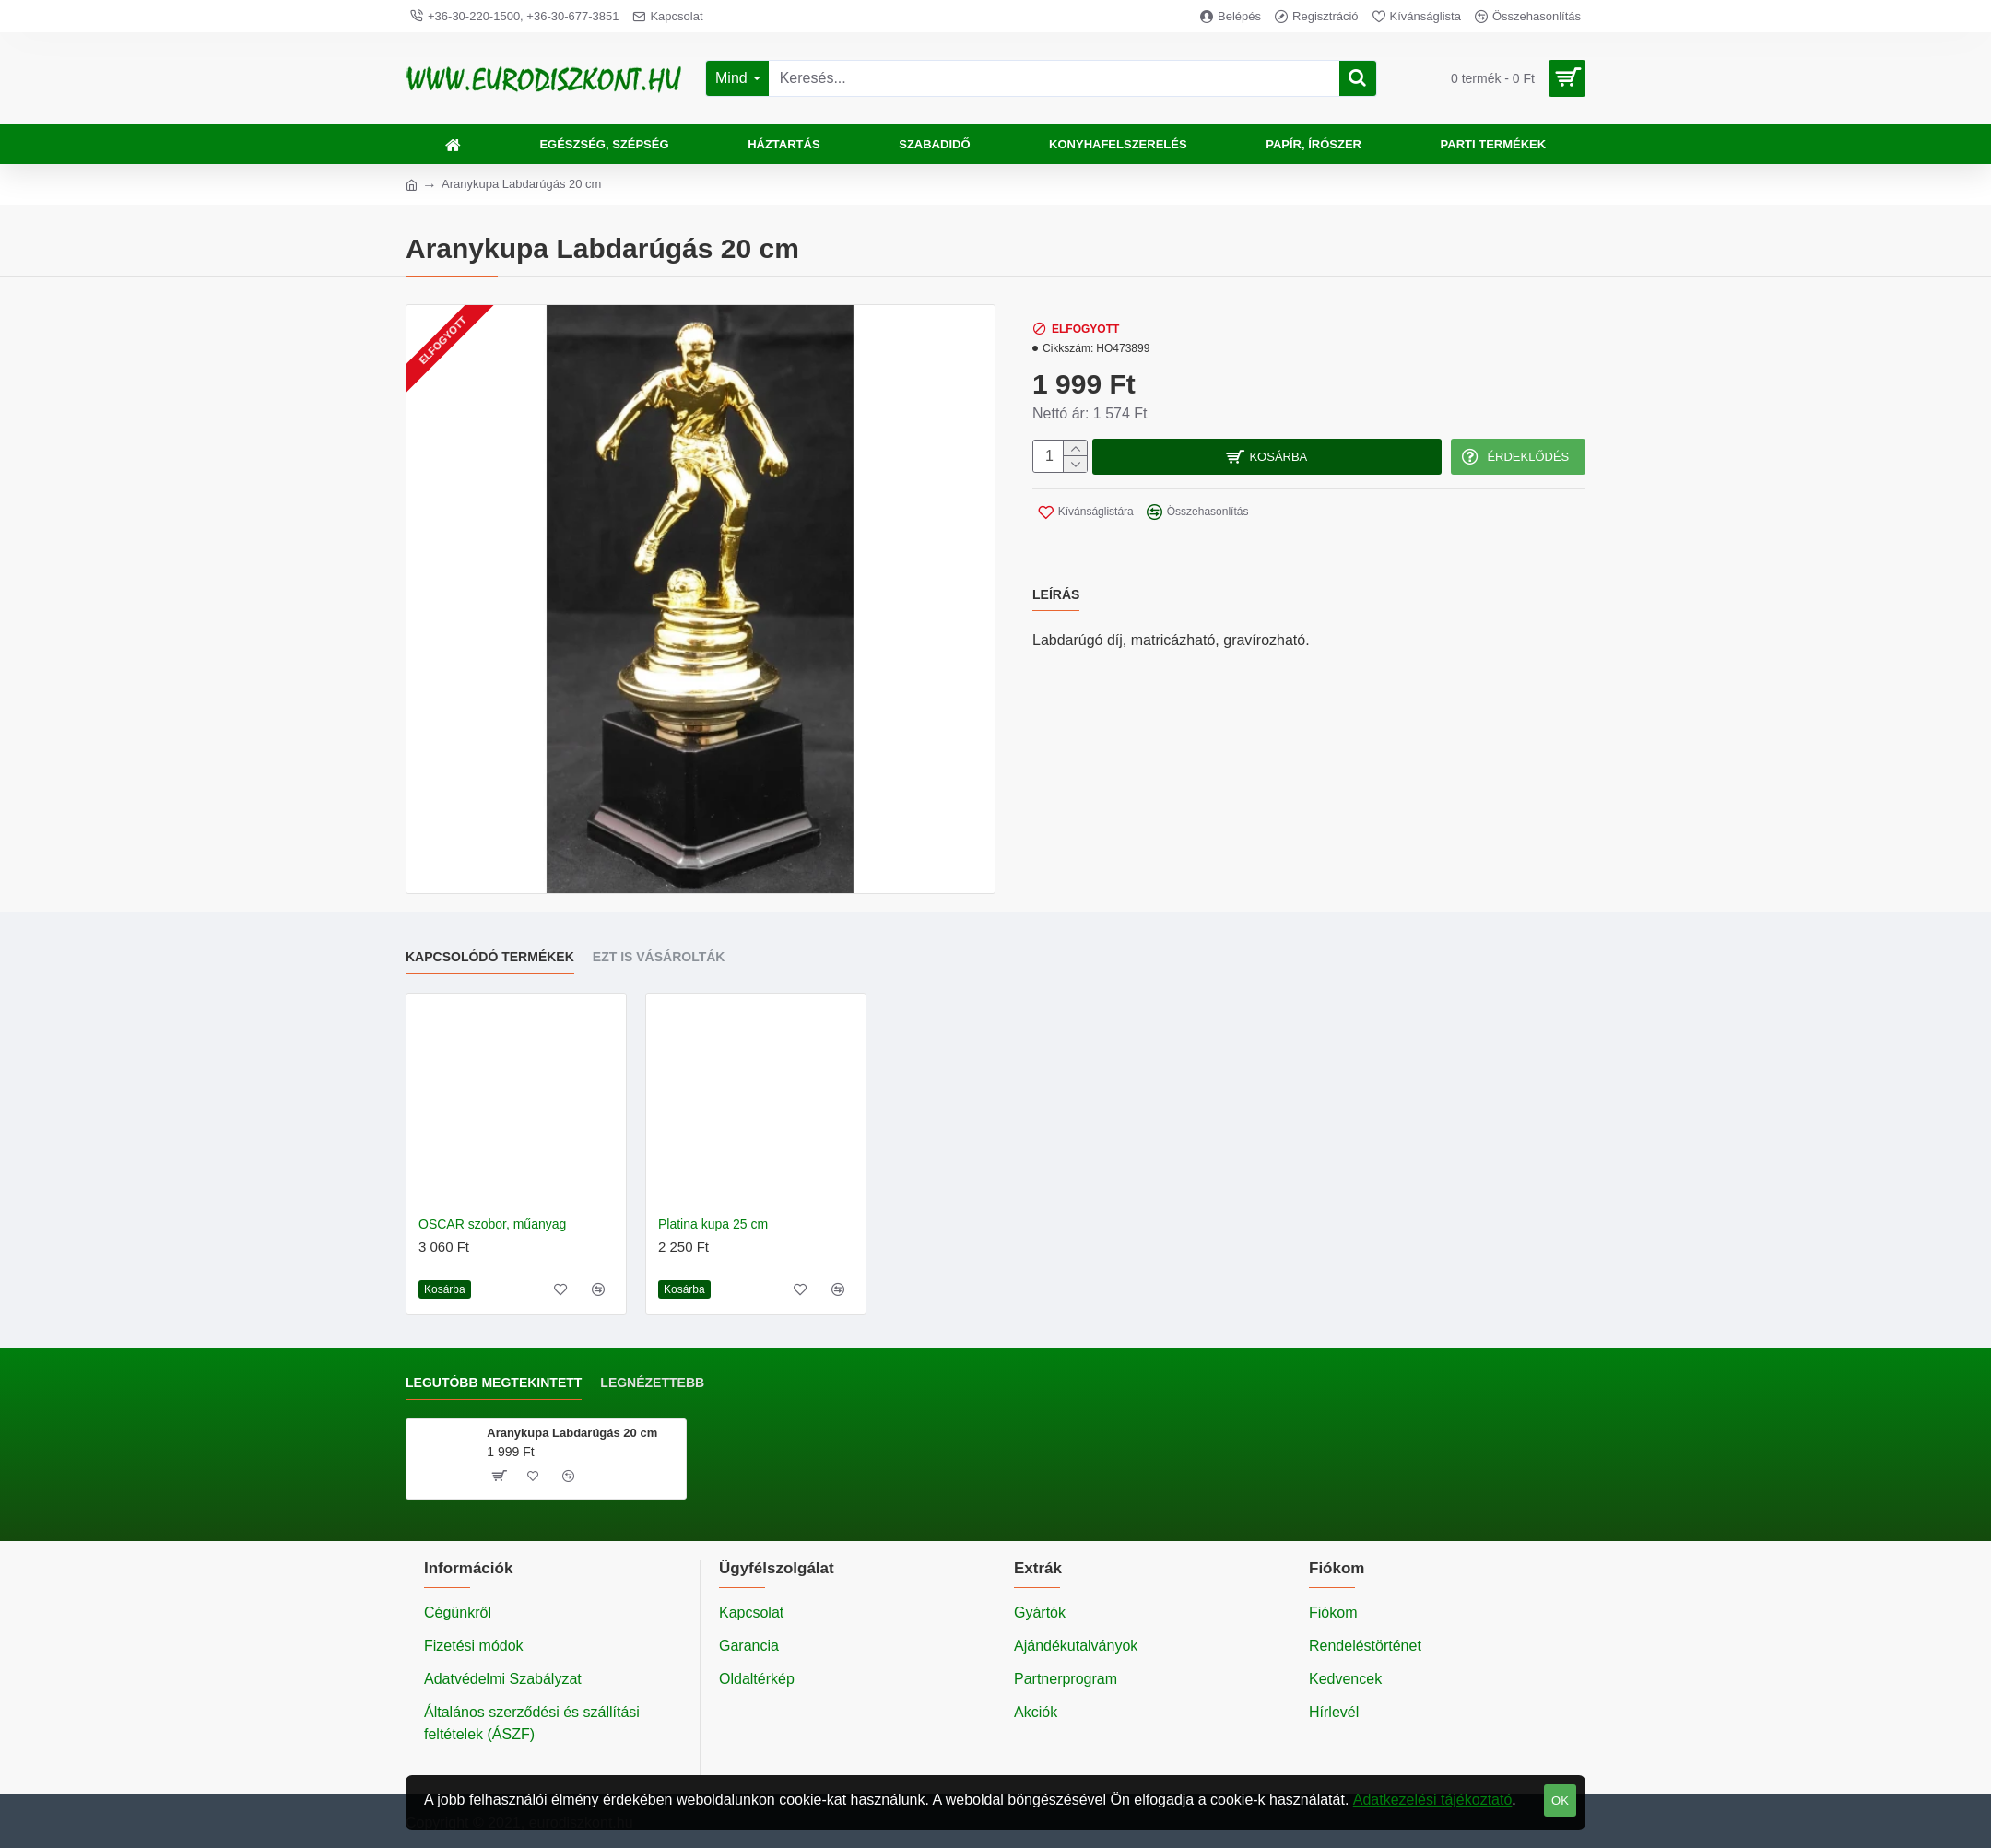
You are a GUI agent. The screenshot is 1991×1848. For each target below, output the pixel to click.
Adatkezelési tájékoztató (1433, 1799)
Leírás (1055, 583)
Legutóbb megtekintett (494, 1382)
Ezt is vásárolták (659, 956)
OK (1560, 1800)
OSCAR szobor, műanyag (492, 1224)
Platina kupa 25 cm (713, 1224)
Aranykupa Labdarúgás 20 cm (572, 1433)
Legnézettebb (652, 1382)
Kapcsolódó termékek (490, 956)
